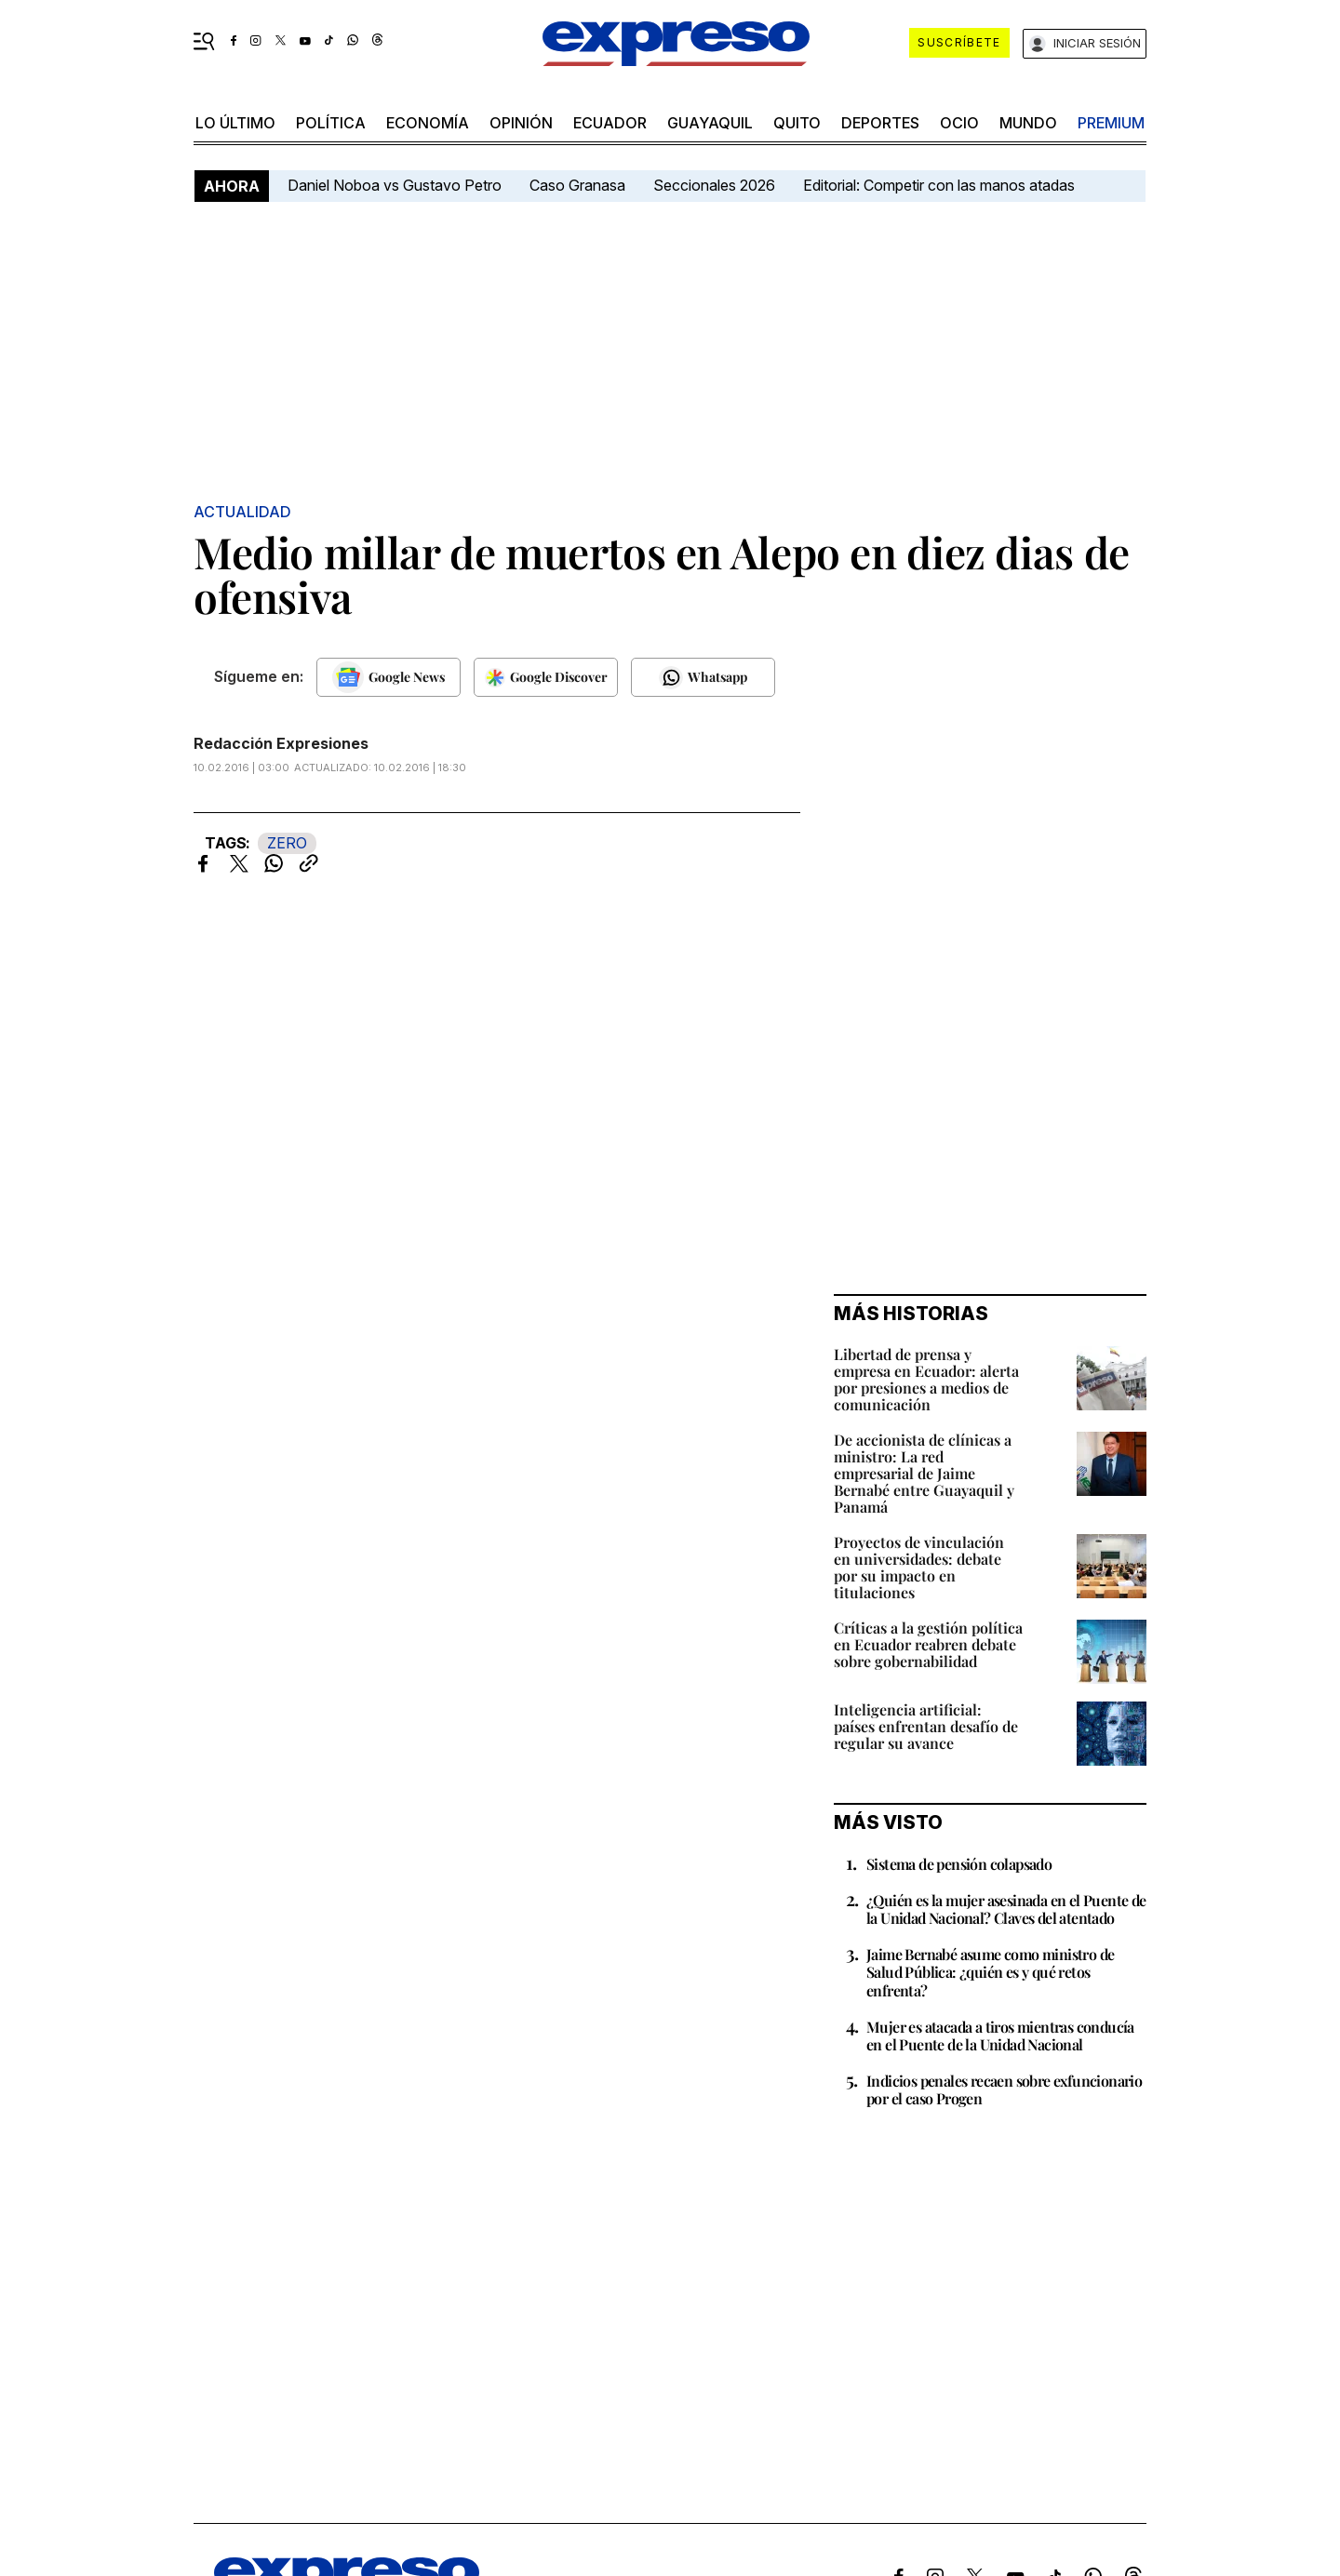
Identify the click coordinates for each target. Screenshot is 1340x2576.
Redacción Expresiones (281, 743)
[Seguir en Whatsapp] (703, 677)
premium (1111, 122)
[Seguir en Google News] (388, 677)
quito (797, 122)
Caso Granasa (577, 185)
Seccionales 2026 (714, 185)
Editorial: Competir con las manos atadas (939, 185)
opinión (521, 122)
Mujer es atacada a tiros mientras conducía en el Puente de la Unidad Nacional (1000, 2035)
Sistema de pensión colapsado (959, 1864)
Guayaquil (710, 122)
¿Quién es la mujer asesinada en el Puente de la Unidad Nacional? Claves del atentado (1006, 1909)
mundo (1028, 122)
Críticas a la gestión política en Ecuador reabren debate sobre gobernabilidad (928, 1644)
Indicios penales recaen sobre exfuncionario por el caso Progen (1004, 2089)
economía (427, 122)
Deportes (880, 122)
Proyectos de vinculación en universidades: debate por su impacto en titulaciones (919, 1567)
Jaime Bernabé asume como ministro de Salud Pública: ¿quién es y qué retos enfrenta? (990, 1971)
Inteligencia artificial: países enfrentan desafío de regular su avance (926, 1726)
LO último (235, 122)
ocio (959, 122)
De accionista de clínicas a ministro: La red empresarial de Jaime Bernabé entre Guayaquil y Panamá (924, 1473)
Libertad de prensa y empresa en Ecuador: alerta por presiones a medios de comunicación (926, 1379)
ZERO (287, 843)
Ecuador (610, 122)
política (331, 122)
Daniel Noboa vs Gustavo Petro (395, 185)
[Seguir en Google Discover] (546, 677)
